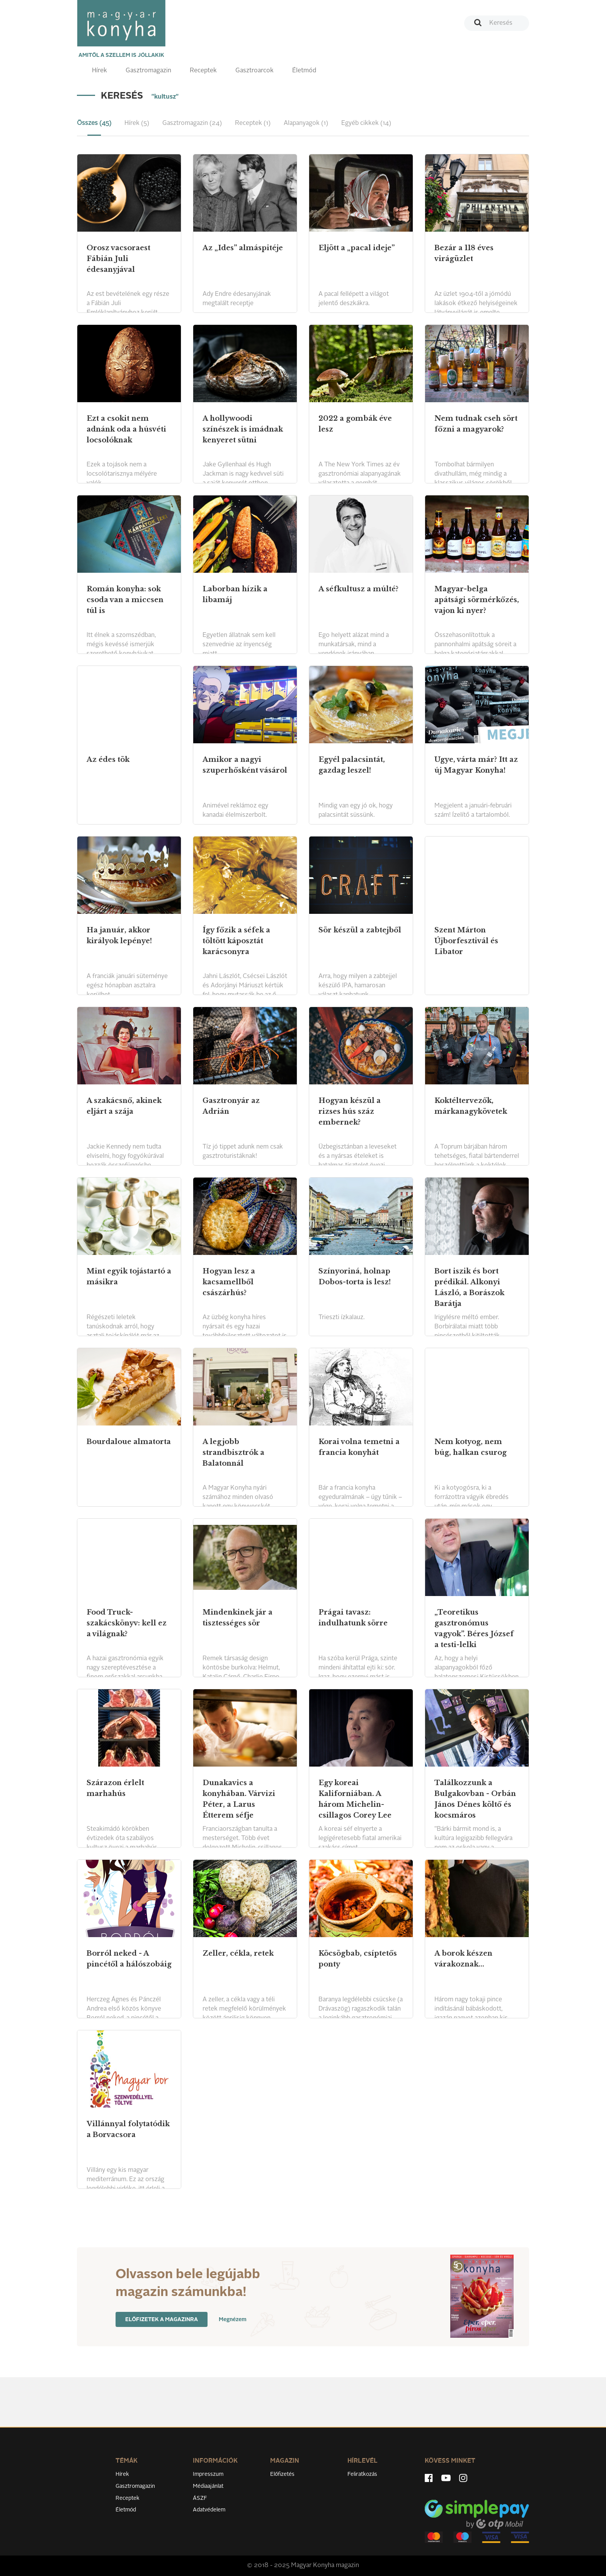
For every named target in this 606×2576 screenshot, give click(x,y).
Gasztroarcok (254, 71)
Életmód (304, 71)
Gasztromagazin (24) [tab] (192, 123)
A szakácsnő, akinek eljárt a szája (124, 1106)
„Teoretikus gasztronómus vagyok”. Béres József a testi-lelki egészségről (474, 1634)
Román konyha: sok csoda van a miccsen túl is (125, 600)
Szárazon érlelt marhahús (115, 1788)
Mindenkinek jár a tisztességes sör (237, 1617)
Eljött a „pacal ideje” (356, 248)
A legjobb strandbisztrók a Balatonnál (233, 1452)
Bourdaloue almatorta (129, 1441)
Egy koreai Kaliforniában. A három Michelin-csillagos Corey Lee (355, 1799)
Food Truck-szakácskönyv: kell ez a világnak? (127, 1623)
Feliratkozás (362, 2474)
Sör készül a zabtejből (359, 930)
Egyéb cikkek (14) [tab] (366, 123)
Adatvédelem (209, 2510)
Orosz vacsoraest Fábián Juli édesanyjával (118, 259)
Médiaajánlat (208, 2486)
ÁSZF (200, 2498)
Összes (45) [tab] (94, 123)
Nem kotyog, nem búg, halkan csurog (470, 1447)
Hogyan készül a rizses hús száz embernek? (349, 1111)
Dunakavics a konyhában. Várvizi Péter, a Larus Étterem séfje (239, 1799)
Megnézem (233, 2319)
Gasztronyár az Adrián (231, 1106)
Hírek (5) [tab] (136, 123)
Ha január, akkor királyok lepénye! (119, 935)
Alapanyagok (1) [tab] (306, 123)
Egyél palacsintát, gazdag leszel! (351, 765)
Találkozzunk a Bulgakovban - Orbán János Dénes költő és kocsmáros (475, 1799)
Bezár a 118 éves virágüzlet (464, 253)
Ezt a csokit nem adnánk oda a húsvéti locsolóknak (126, 429)
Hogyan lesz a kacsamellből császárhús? (229, 1282)
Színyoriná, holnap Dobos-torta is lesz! (354, 1276)
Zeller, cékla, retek (238, 1953)
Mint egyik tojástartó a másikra (129, 1276)
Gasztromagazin (148, 71)
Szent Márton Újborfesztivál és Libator (466, 941)
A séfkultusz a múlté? (358, 589)
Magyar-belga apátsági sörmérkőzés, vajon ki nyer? (476, 600)
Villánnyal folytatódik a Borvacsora (128, 2129)
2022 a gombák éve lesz (355, 424)
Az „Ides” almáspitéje (243, 248)
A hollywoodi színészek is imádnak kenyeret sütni (243, 429)
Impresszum (208, 2474)
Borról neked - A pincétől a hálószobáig (129, 1958)
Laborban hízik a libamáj (235, 594)
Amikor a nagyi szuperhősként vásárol (245, 765)
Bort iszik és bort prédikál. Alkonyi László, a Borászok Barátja (469, 1287)
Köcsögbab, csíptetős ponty (357, 1958)
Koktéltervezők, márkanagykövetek (470, 1106)
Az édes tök (108, 759)
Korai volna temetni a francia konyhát (359, 1447)
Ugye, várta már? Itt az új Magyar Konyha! (476, 765)
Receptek (203, 71)
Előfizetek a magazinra (161, 2319)
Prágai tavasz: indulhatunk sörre (353, 1617)
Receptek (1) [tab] (253, 123)
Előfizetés (282, 2474)
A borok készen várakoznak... (463, 1958)
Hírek (99, 71)
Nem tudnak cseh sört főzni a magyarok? (475, 424)
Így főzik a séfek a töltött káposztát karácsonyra (236, 941)
